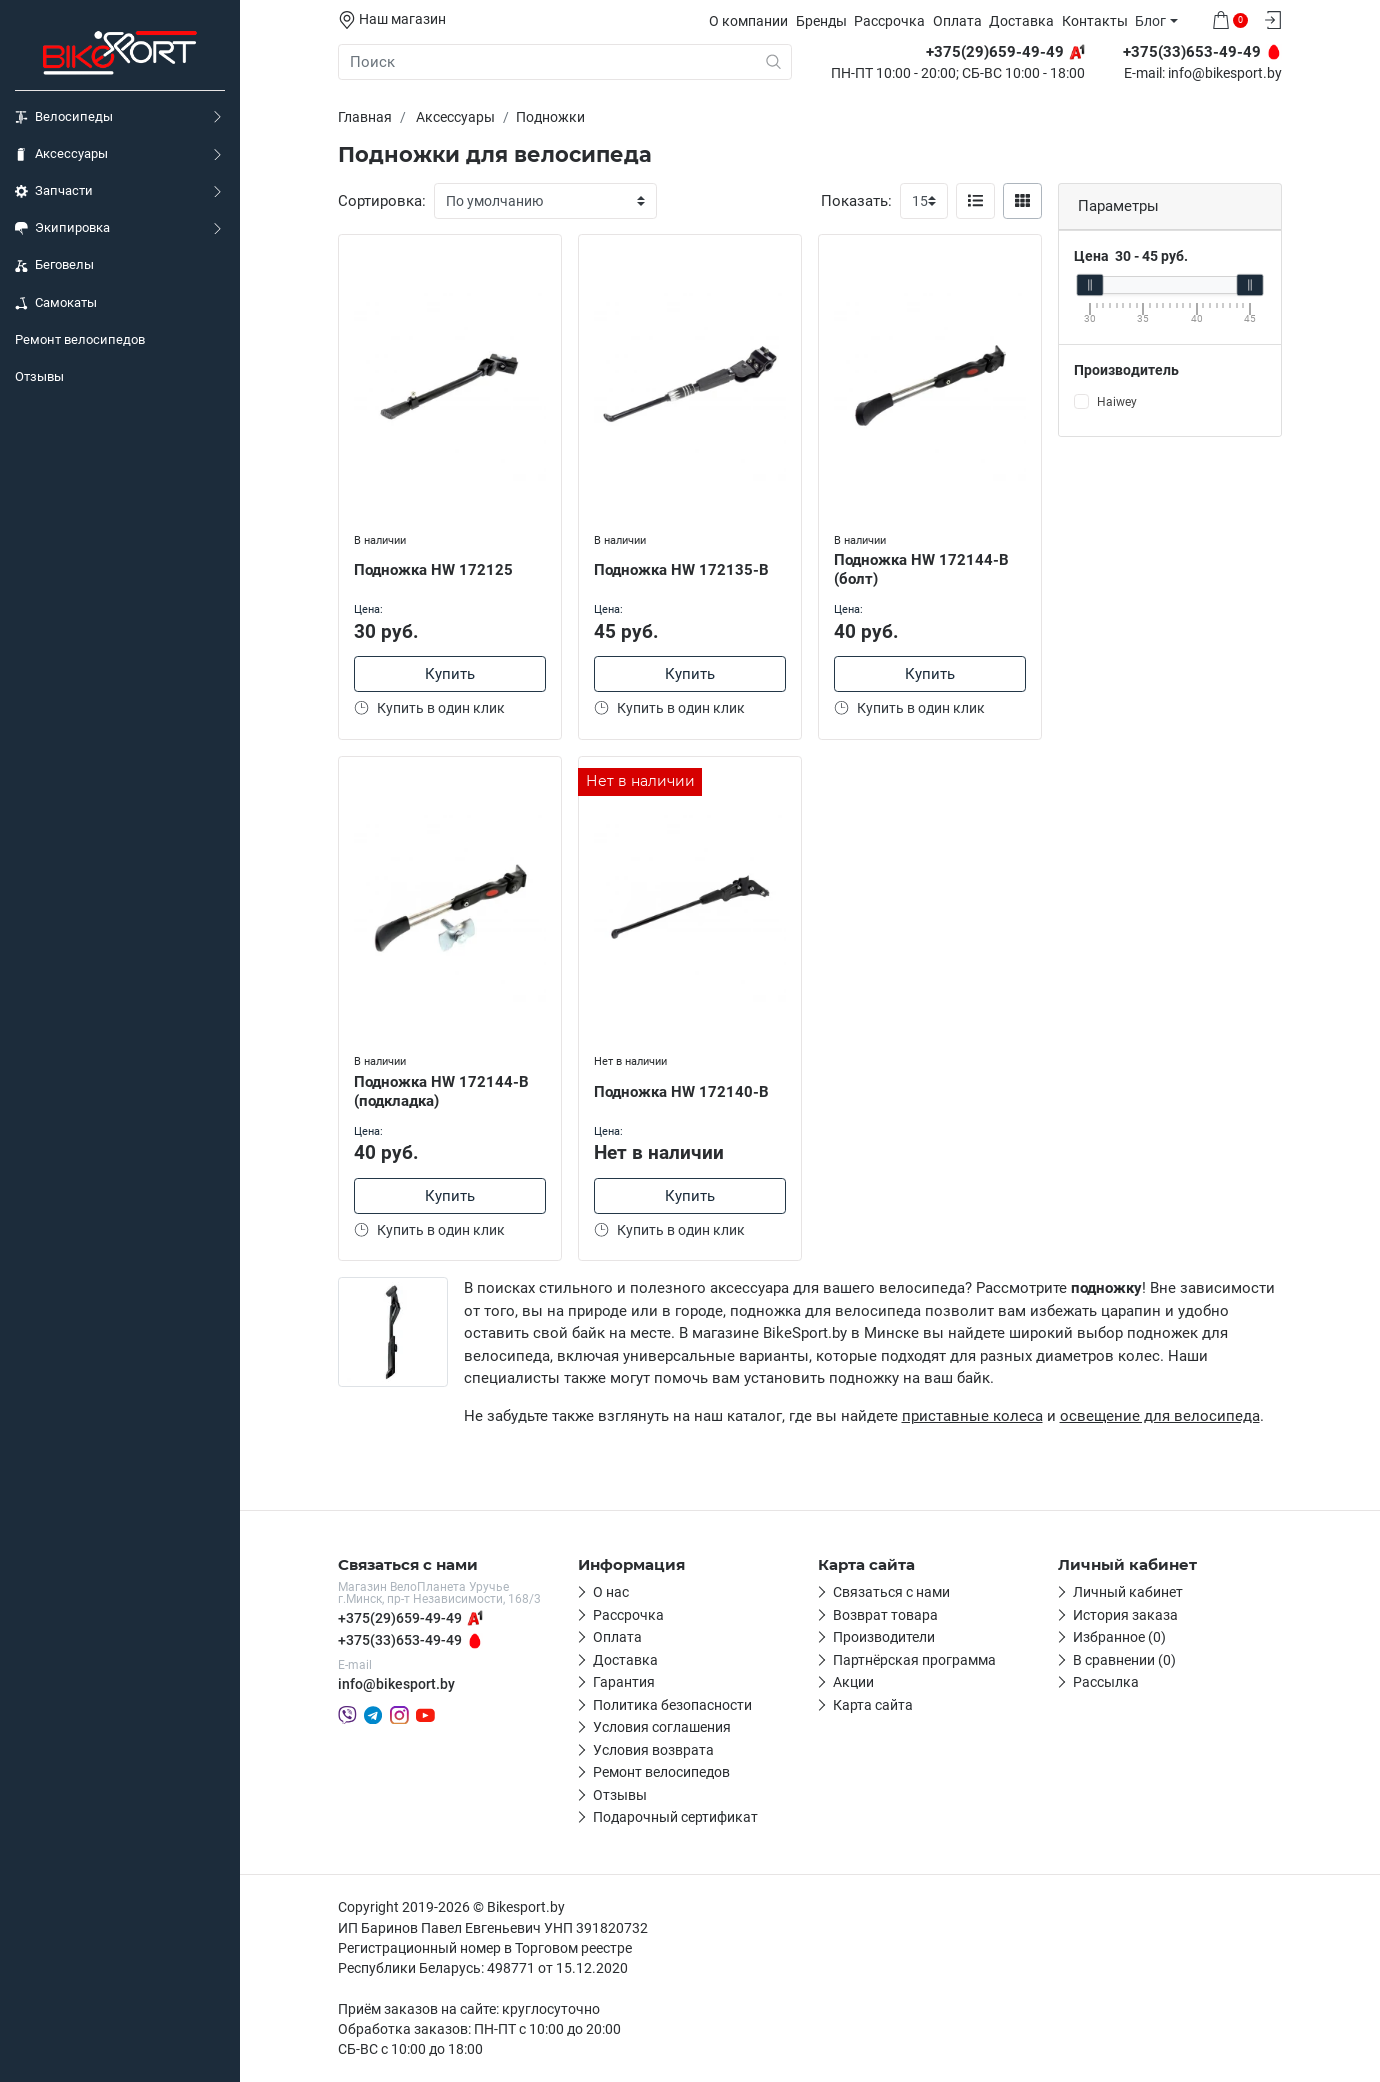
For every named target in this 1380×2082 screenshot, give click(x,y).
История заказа (1125, 1615)
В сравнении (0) (1124, 1660)
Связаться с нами (891, 1592)
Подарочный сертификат (675, 1817)
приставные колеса (972, 1416)
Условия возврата (653, 1750)
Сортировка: (382, 201)
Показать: (856, 201)
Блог (1150, 21)
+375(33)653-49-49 (400, 1640)
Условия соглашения (662, 1727)
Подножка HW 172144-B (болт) (921, 569)
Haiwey (1117, 402)
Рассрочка (889, 21)
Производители (884, 1637)
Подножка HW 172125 (433, 570)
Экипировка (62, 228)
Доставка (1021, 21)
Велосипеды (64, 117)
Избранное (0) (1119, 1637)
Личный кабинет (1128, 1592)
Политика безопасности (672, 1705)
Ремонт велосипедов (80, 339)
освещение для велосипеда (1160, 1416)
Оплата (957, 21)
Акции (853, 1682)
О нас (611, 1592)
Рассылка (1106, 1682)
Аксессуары (61, 154)
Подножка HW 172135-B (681, 570)
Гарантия (624, 1682)
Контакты (1095, 21)
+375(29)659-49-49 (400, 1618)
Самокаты (56, 303)
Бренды (821, 21)
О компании (748, 21)
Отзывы (39, 376)
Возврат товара (885, 1615)
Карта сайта (873, 1705)
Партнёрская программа (914, 1660)
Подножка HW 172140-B (681, 1092)
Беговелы (54, 265)
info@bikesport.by (1225, 74)
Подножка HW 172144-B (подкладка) (441, 1091)
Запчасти (54, 191)
